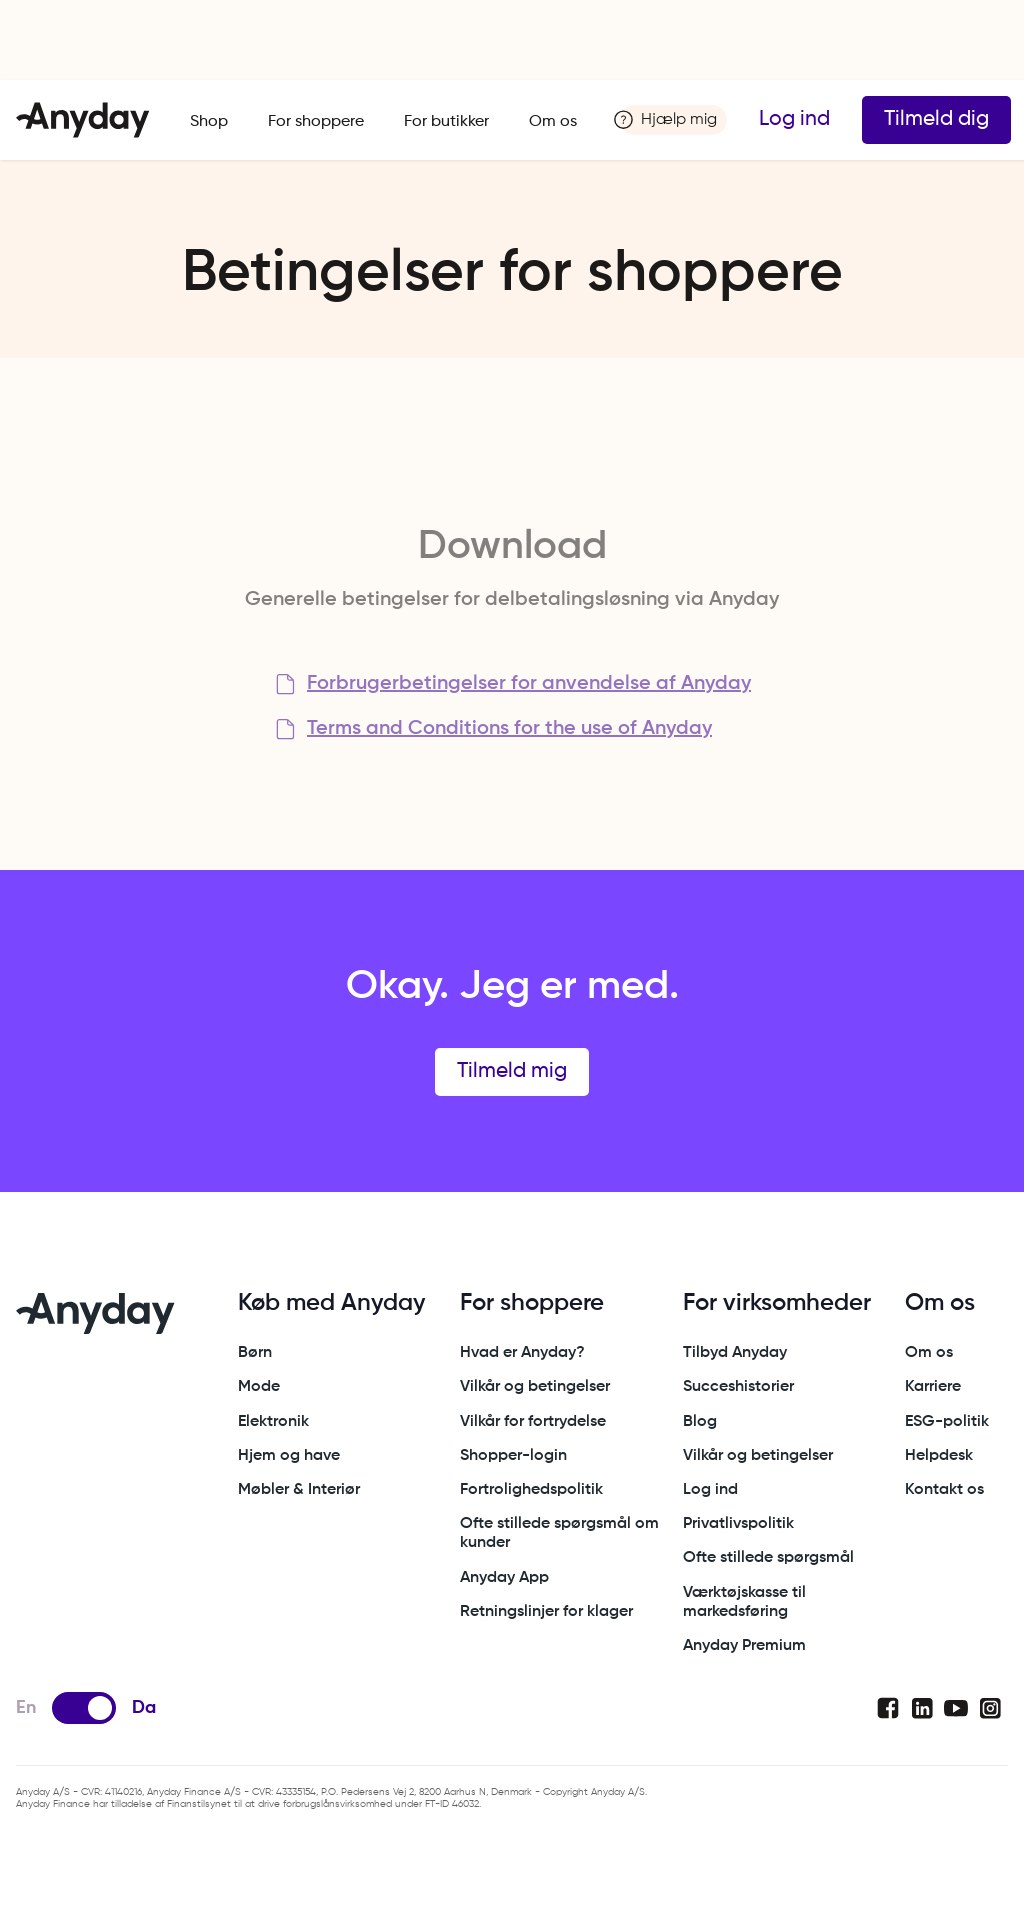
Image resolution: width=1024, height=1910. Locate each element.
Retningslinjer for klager (546, 1612)
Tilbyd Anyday (735, 1353)
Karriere (933, 1387)
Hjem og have (289, 1456)
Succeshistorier (738, 1387)
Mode (259, 1387)
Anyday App (504, 1578)
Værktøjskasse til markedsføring (744, 1602)
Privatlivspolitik (738, 1524)
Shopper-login (513, 1456)
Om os (553, 122)
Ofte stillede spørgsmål (768, 1558)
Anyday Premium (744, 1646)
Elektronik (273, 1422)
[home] (83, 120)
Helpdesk (939, 1456)
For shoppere (316, 122)
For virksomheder (777, 1303)
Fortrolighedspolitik (531, 1490)
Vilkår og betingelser (535, 1387)
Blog (700, 1422)
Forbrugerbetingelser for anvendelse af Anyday (529, 684)
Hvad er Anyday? (522, 1353)
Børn (255, 1353)
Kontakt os (944, 1490)
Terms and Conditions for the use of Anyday (509, 729)
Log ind (794, 119)
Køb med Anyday (331, 1303)
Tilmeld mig (512, 1071)
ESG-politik (947, 1422)
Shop (209, 122)
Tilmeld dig (936, 119)
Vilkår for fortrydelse (533, 1422)
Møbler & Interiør (299, 1490)
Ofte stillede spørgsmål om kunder (559, 1533)
